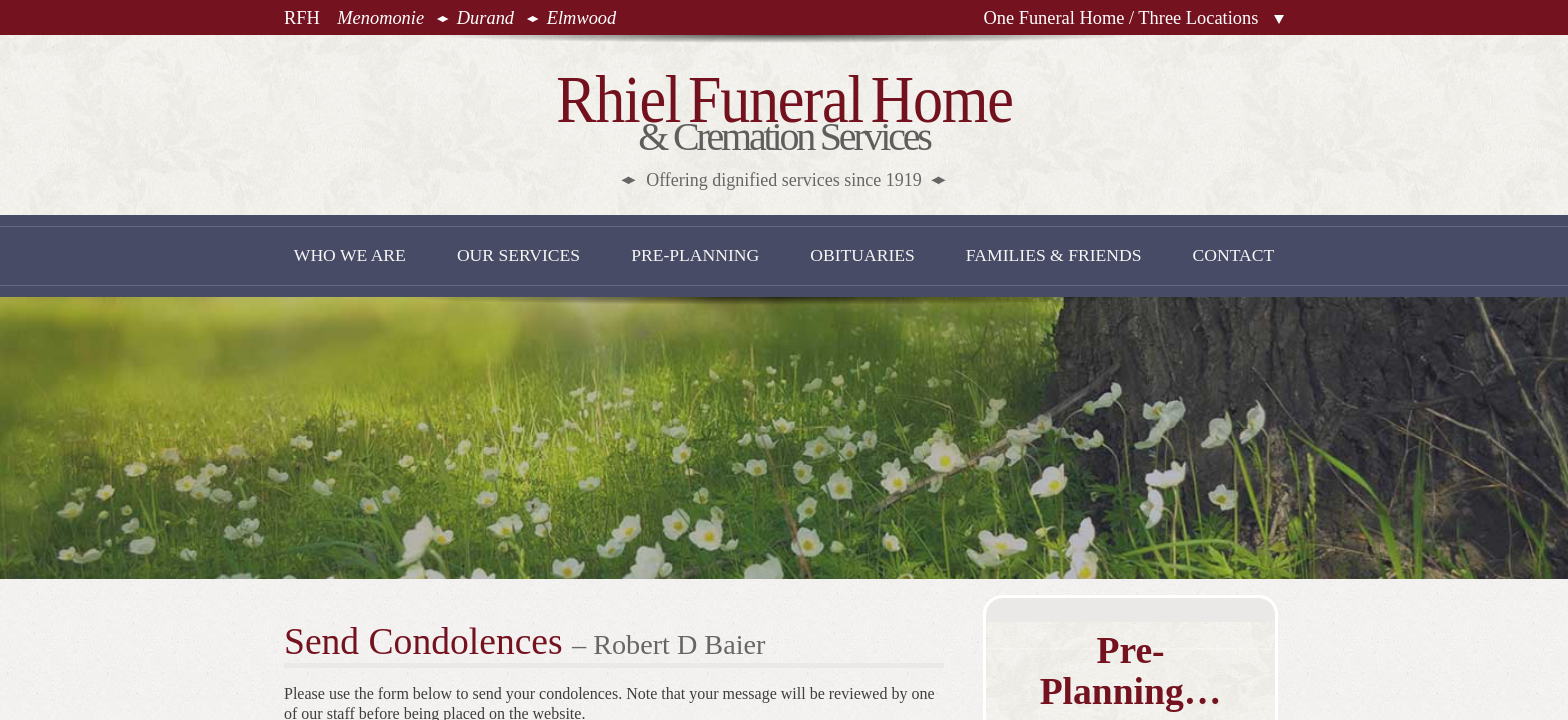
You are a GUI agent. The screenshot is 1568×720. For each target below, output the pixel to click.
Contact (1234, 255)
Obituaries (862, 255)
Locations (1279, 19)
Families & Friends (1054, 255)
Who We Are (350, 255)
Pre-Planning (695, 255)
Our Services (518, 255)
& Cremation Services (784, 126)
